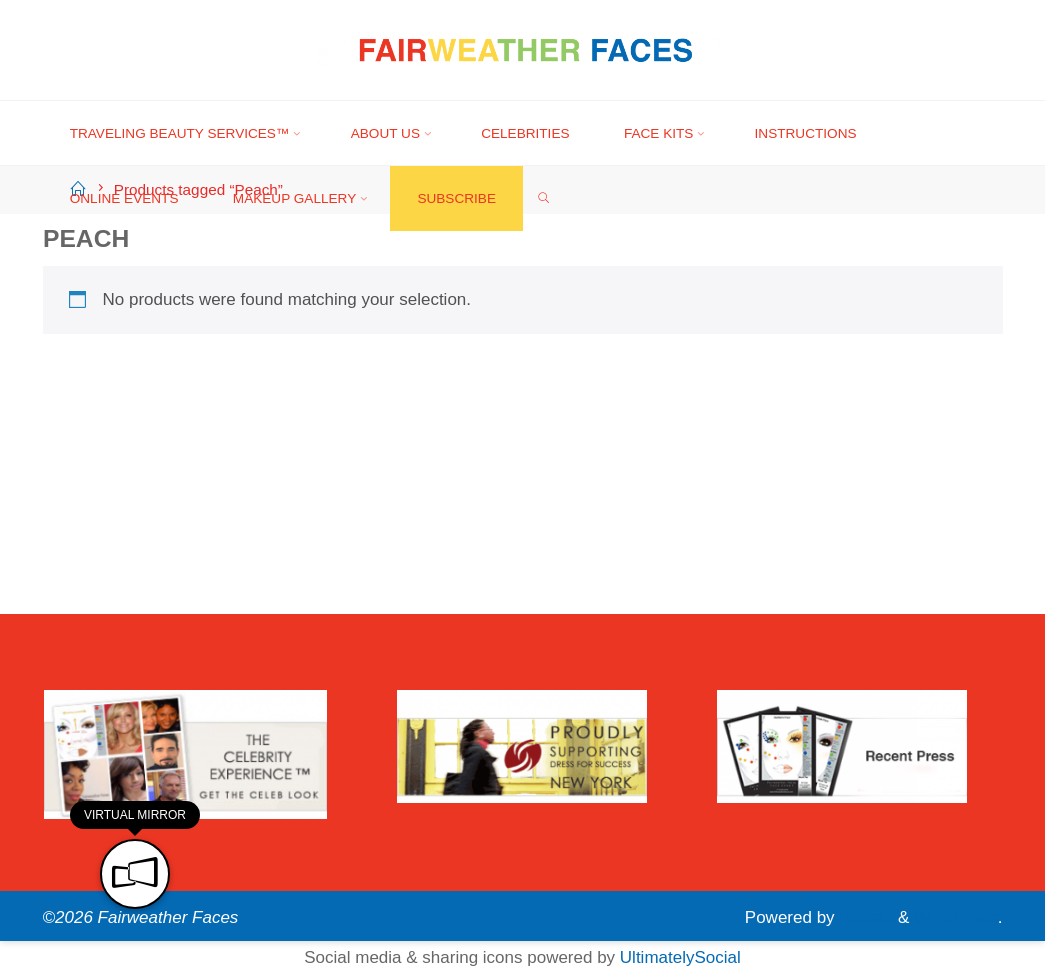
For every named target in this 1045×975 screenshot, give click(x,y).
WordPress (956, 917)
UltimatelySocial (680, 957)
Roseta (864, 917)
